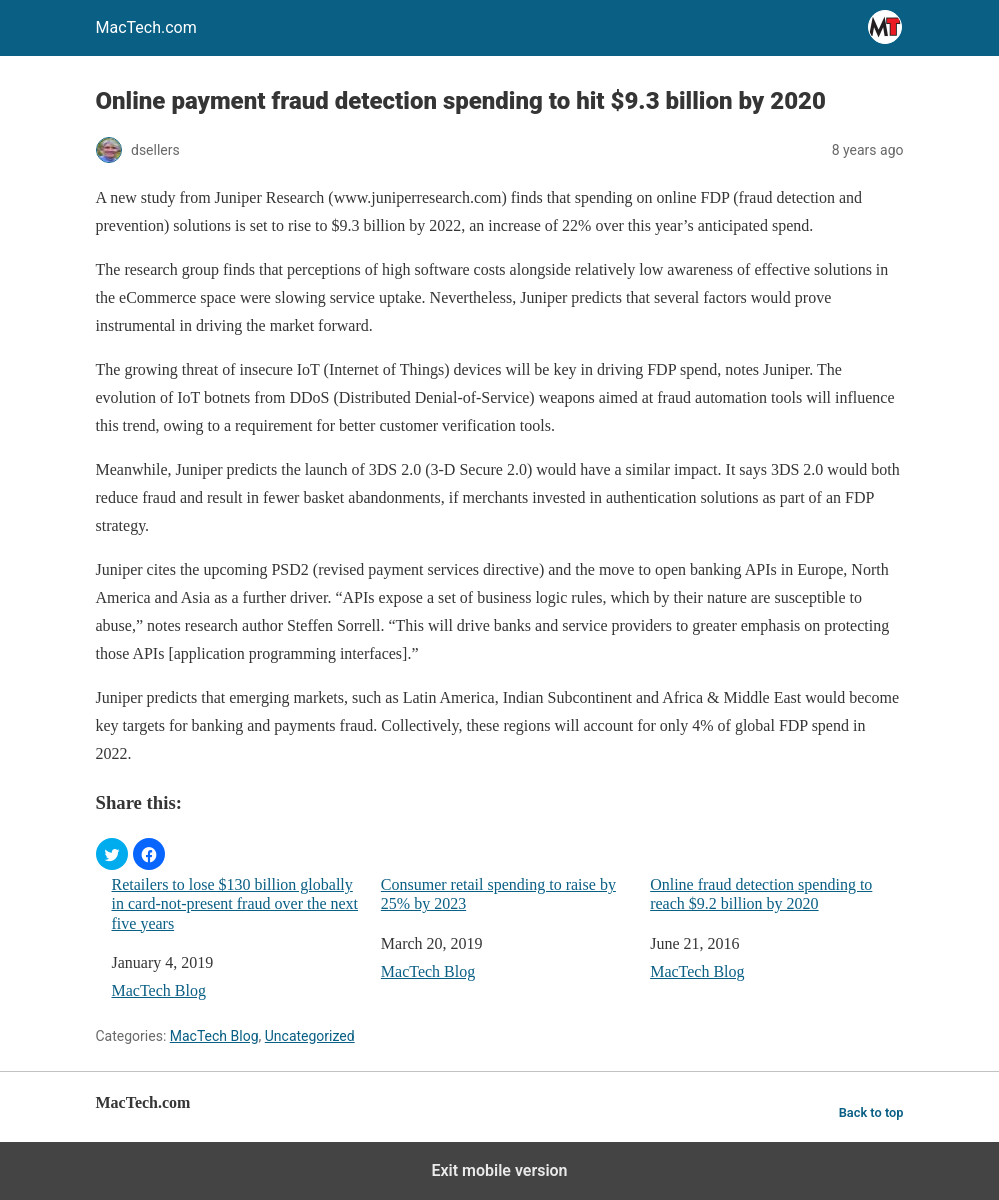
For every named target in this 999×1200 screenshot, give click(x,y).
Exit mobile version (499, 1170)
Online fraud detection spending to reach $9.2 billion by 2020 (761, 894)
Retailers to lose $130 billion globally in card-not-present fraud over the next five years (235, 903)
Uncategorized (310, 1036)
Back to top (871, 1112)
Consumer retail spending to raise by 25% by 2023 (498, 894)
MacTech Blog (159, 990)
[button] (112, 854)
